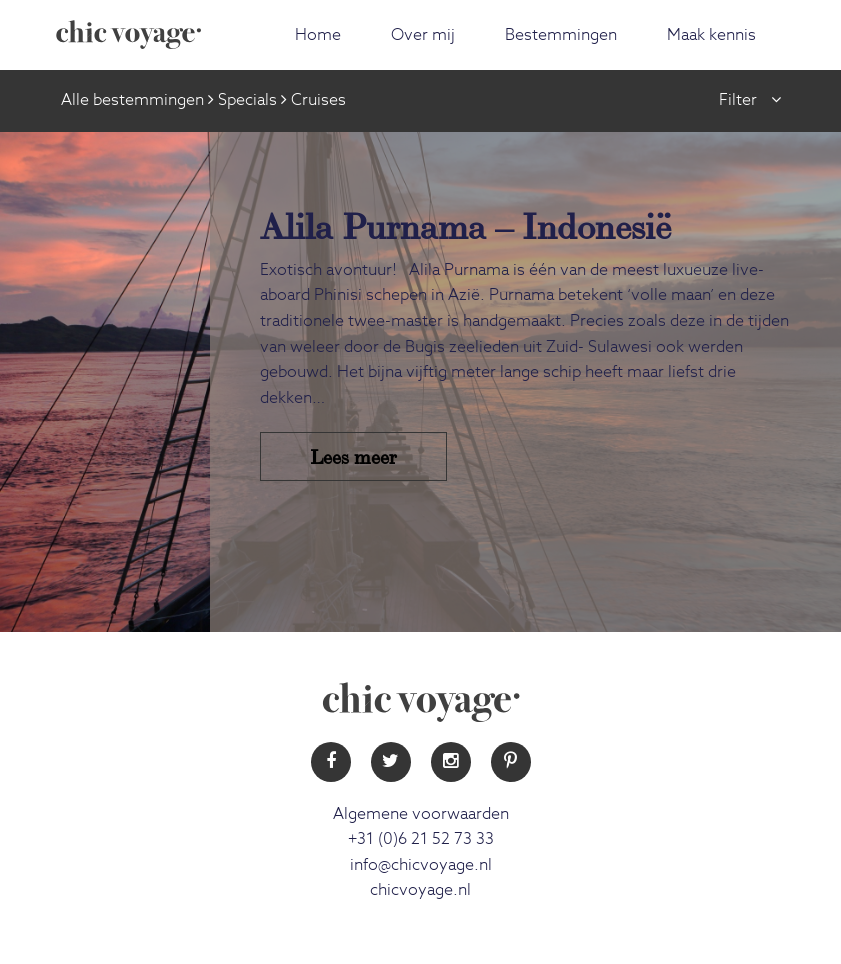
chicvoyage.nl (420, 890)
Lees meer (353, 455)
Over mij (423, 35)
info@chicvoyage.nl (421, 865)
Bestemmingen (561, 35)
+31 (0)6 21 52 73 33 (421, 839)
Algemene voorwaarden (421, 814)
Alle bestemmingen (132, 100)
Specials (247, 100)
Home (318, 35)
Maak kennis (711, 35)
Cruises (318, 100)
